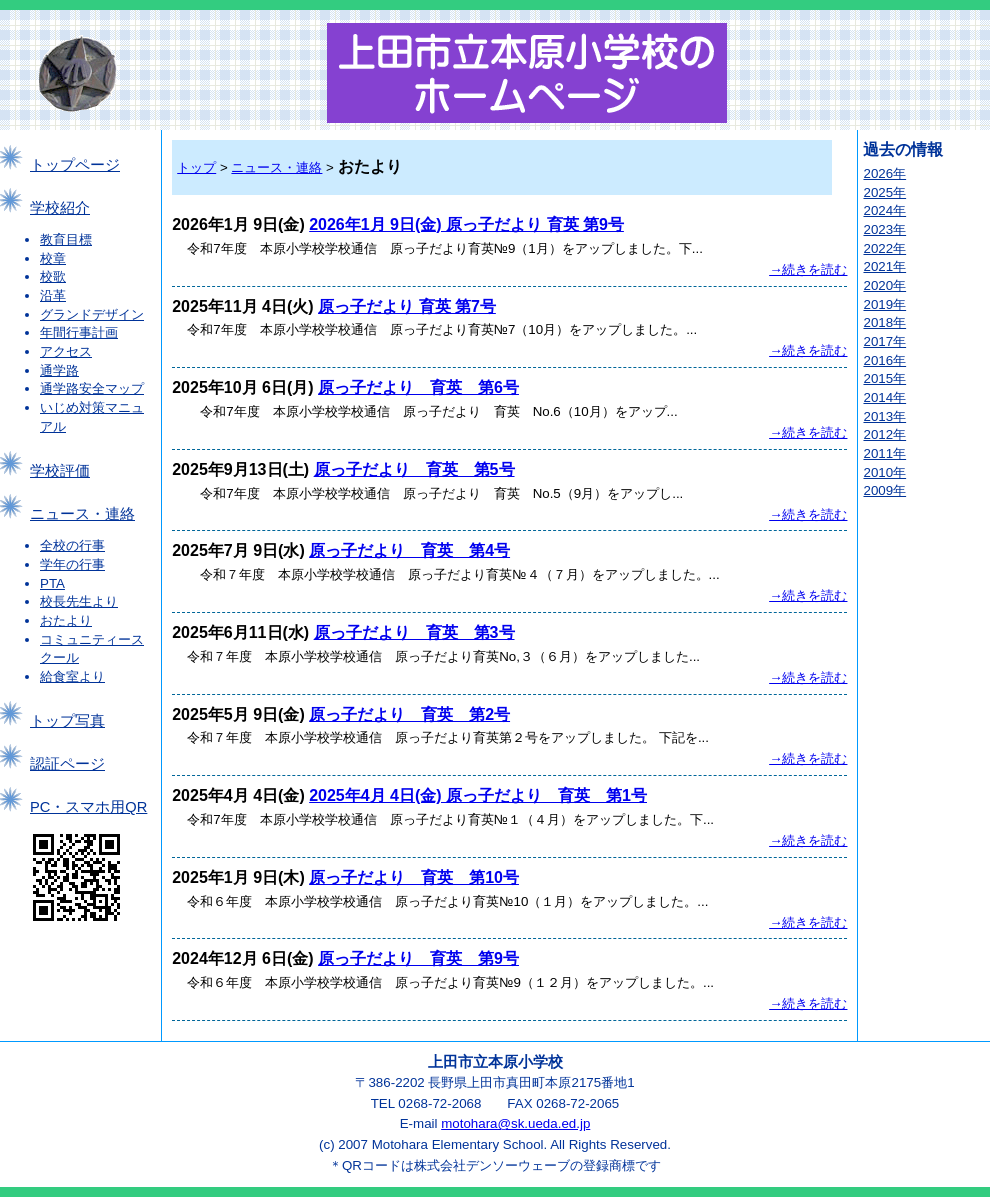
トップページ (75, 165)
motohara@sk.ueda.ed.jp (515, 1123)
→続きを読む (808, 269)
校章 (53, 258)
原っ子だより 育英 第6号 (418, 387)
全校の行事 (72, 545)
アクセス (66, 351)
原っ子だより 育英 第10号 (414, 877)
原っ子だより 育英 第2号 (409, 714)
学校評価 (60, 471)
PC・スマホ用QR (88, 807)
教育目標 (66, 239)
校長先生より (79, 601)
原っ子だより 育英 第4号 (409, 550)
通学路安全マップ (92, 388)
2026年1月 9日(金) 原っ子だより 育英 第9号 (466, 224)
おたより (66, 620)
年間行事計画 (79, 332)
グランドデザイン (92, 314)
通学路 (59, 370)
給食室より (72, 676)
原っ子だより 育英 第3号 (414, 632)
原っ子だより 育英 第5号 (414, 469)
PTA (52, 583)
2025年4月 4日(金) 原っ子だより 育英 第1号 (478, 795)
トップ (196, 167)
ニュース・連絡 (82, 514)
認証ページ (67, 764)
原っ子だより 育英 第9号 (418, 958)
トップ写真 (67, 721)
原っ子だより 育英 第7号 (407, 306)
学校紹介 (60, 208)
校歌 (53, 276)
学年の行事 (72, 564)
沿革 (53, 295)
